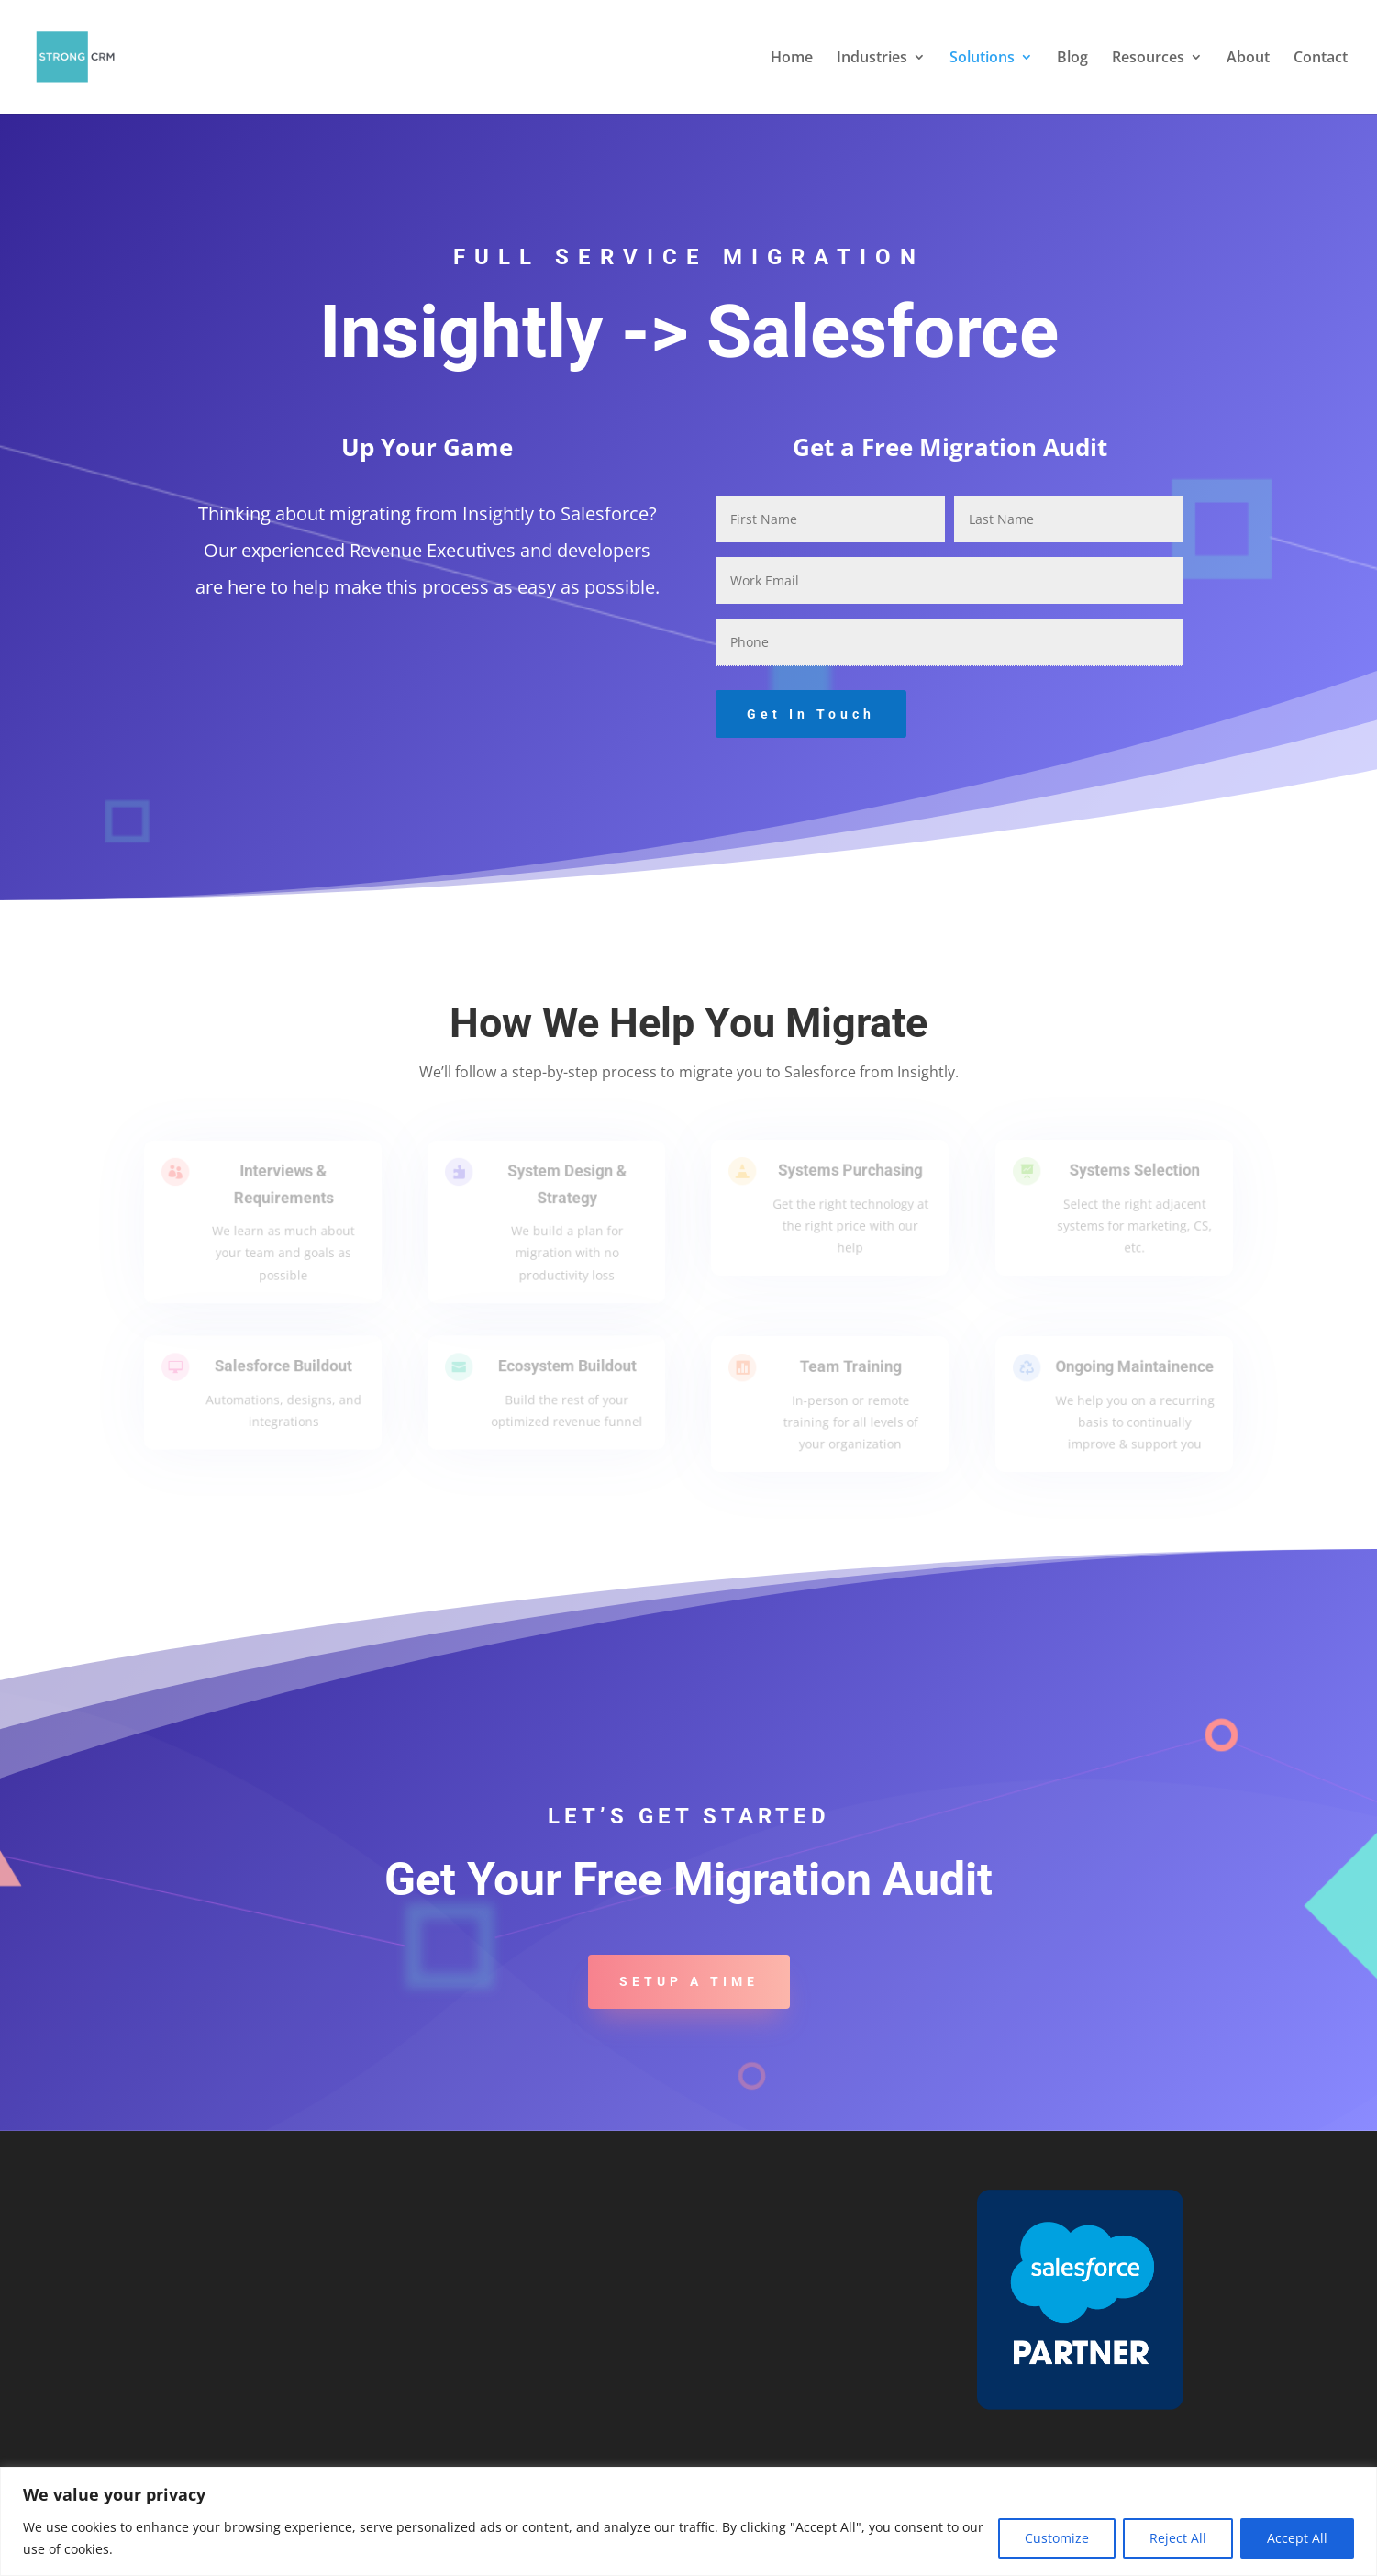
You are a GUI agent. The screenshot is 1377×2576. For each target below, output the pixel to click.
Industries (872, 58)
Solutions (982, 58)
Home (792, 58)
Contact (1321, 58)
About (1248, 58)
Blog (1072, 58)
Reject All (1177, 2538)
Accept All (1297, 2538)
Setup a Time (689, 1981)
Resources (1148, 58)
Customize (1057, 2538)
